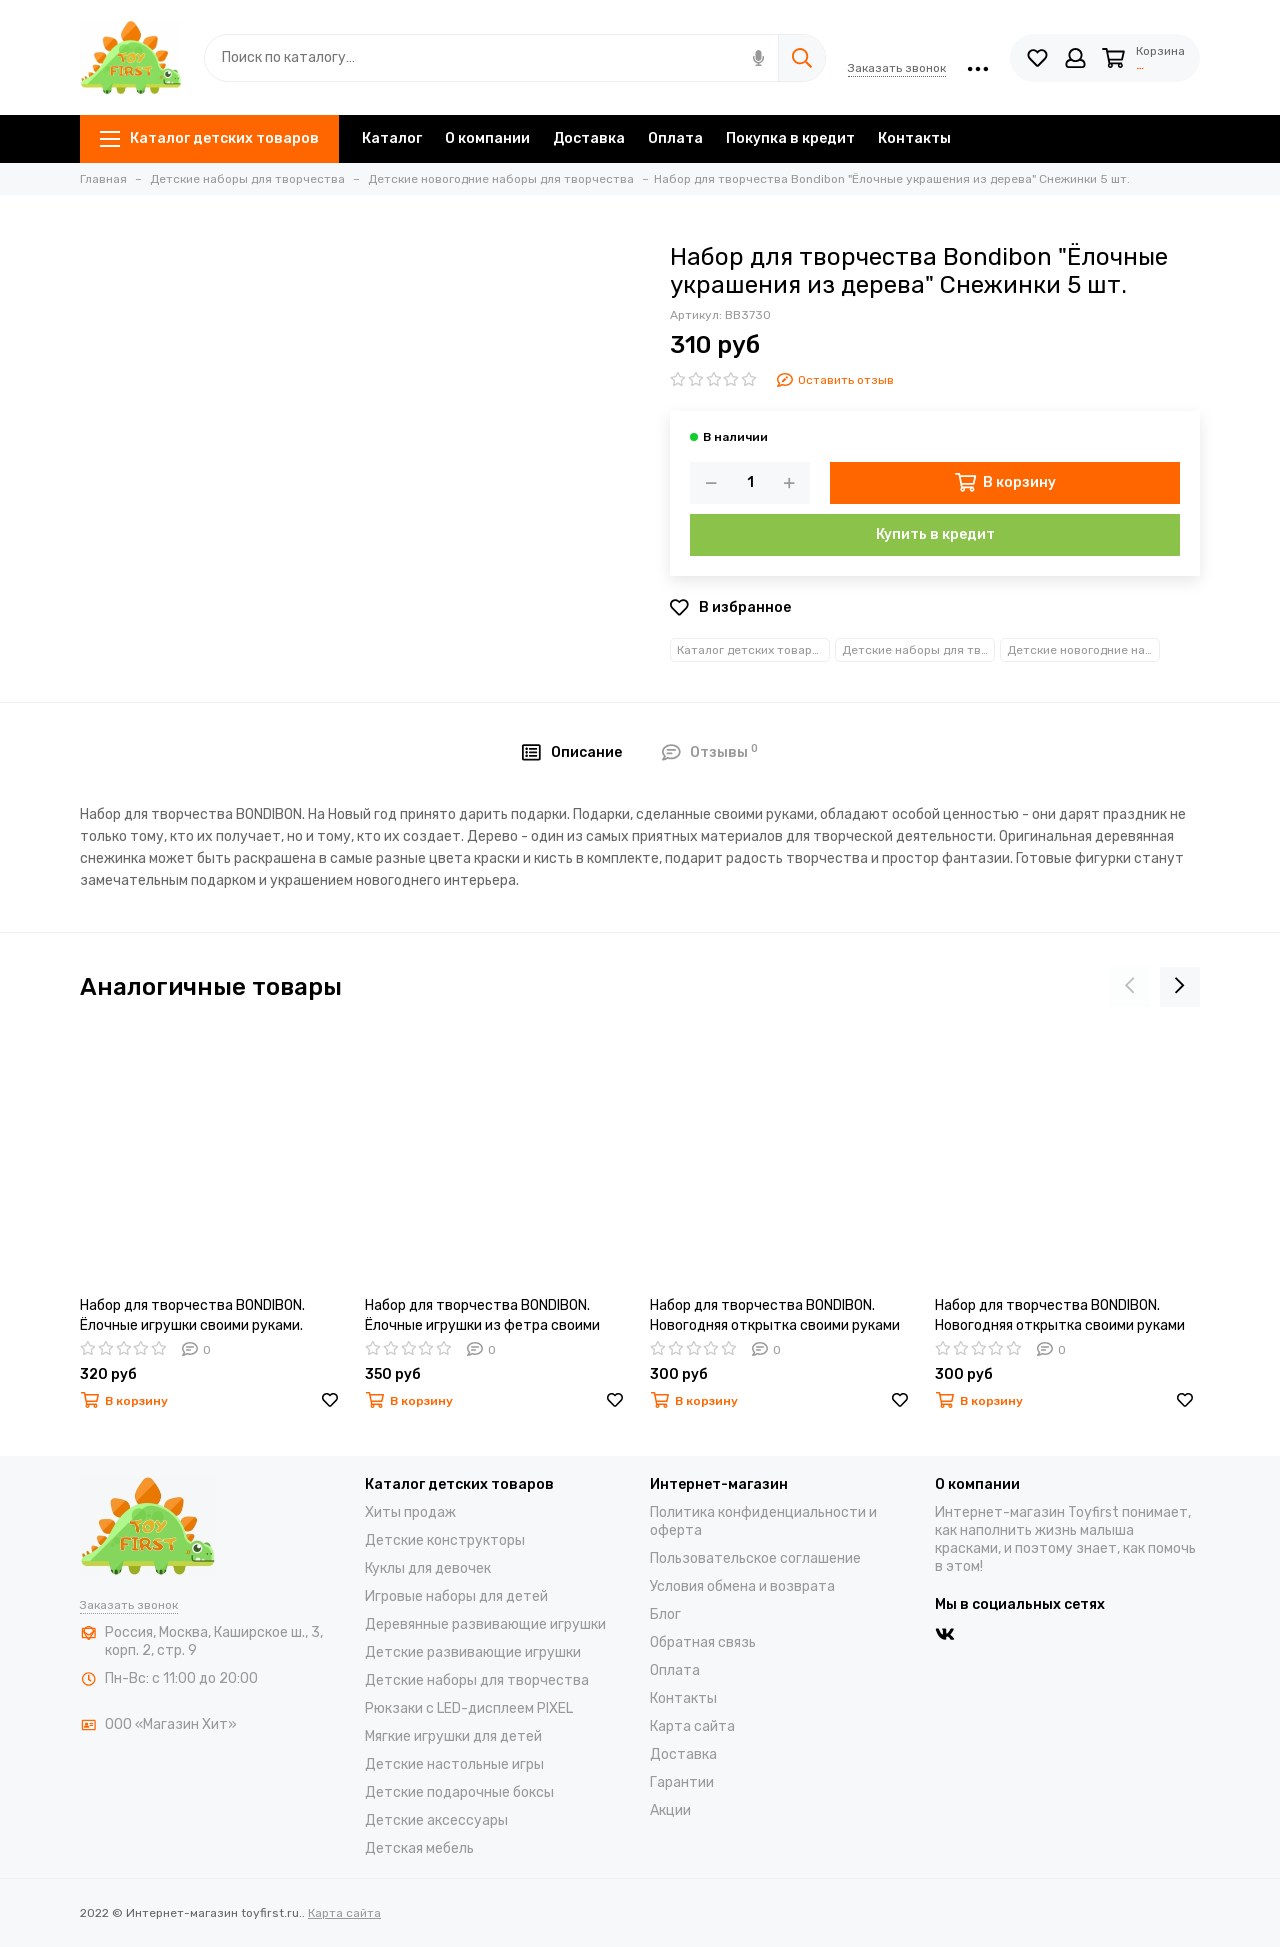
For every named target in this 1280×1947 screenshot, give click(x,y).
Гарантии (682, 1782)
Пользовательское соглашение (755, 1558)
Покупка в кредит (790, 138)
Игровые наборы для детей (456, 1596)
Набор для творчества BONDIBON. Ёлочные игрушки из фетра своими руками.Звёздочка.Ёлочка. (482, 1316)
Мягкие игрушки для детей (453, 1736)
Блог (665, 1614)
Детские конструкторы (445, 1540)
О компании (487, 138)
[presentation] (1130, 987)
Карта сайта (692, 1726)
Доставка (589, 138)
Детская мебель (419, 1848)
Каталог (392, 138)
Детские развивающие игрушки (473, 1652)
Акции (670, 1810)
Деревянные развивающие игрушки (485, 1624)
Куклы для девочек (428, 1568)
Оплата (675, 138)
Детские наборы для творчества (918, 650)
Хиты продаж (410, 1512)
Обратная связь (703, 1642)
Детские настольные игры (454, 1764)
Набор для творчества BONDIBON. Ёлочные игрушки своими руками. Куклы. (192, 1316)
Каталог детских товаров (209, 138)
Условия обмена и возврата (742, 1586)
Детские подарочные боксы (459, 1792)
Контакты (914, 138)
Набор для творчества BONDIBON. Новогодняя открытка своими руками (775, 1315)
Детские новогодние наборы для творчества (1083, 650)
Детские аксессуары (436, 1820)
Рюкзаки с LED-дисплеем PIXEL (469, 1708)
